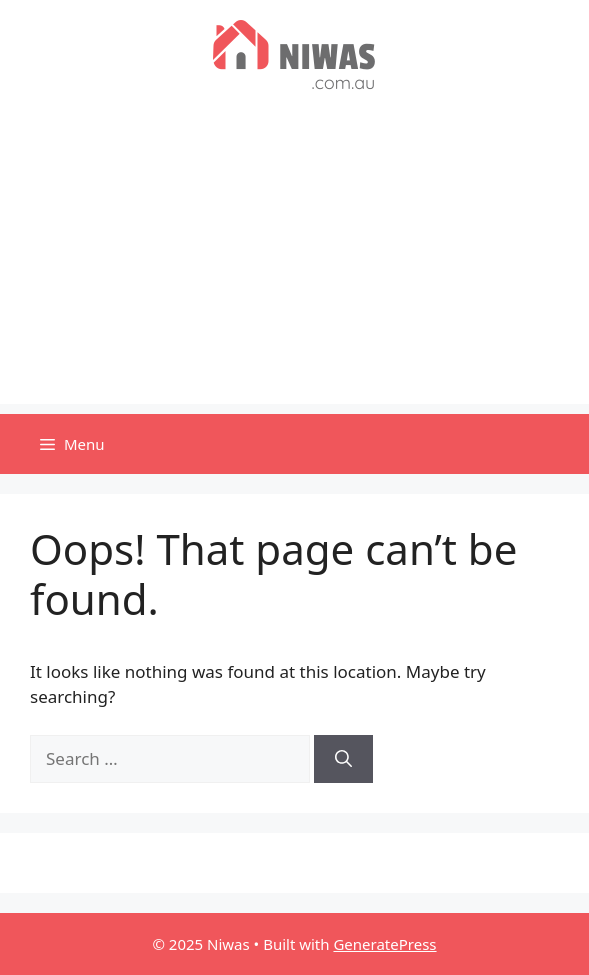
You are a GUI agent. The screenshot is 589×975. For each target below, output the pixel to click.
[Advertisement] (294, 264)
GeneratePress (384, 944)
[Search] (343, 759)
